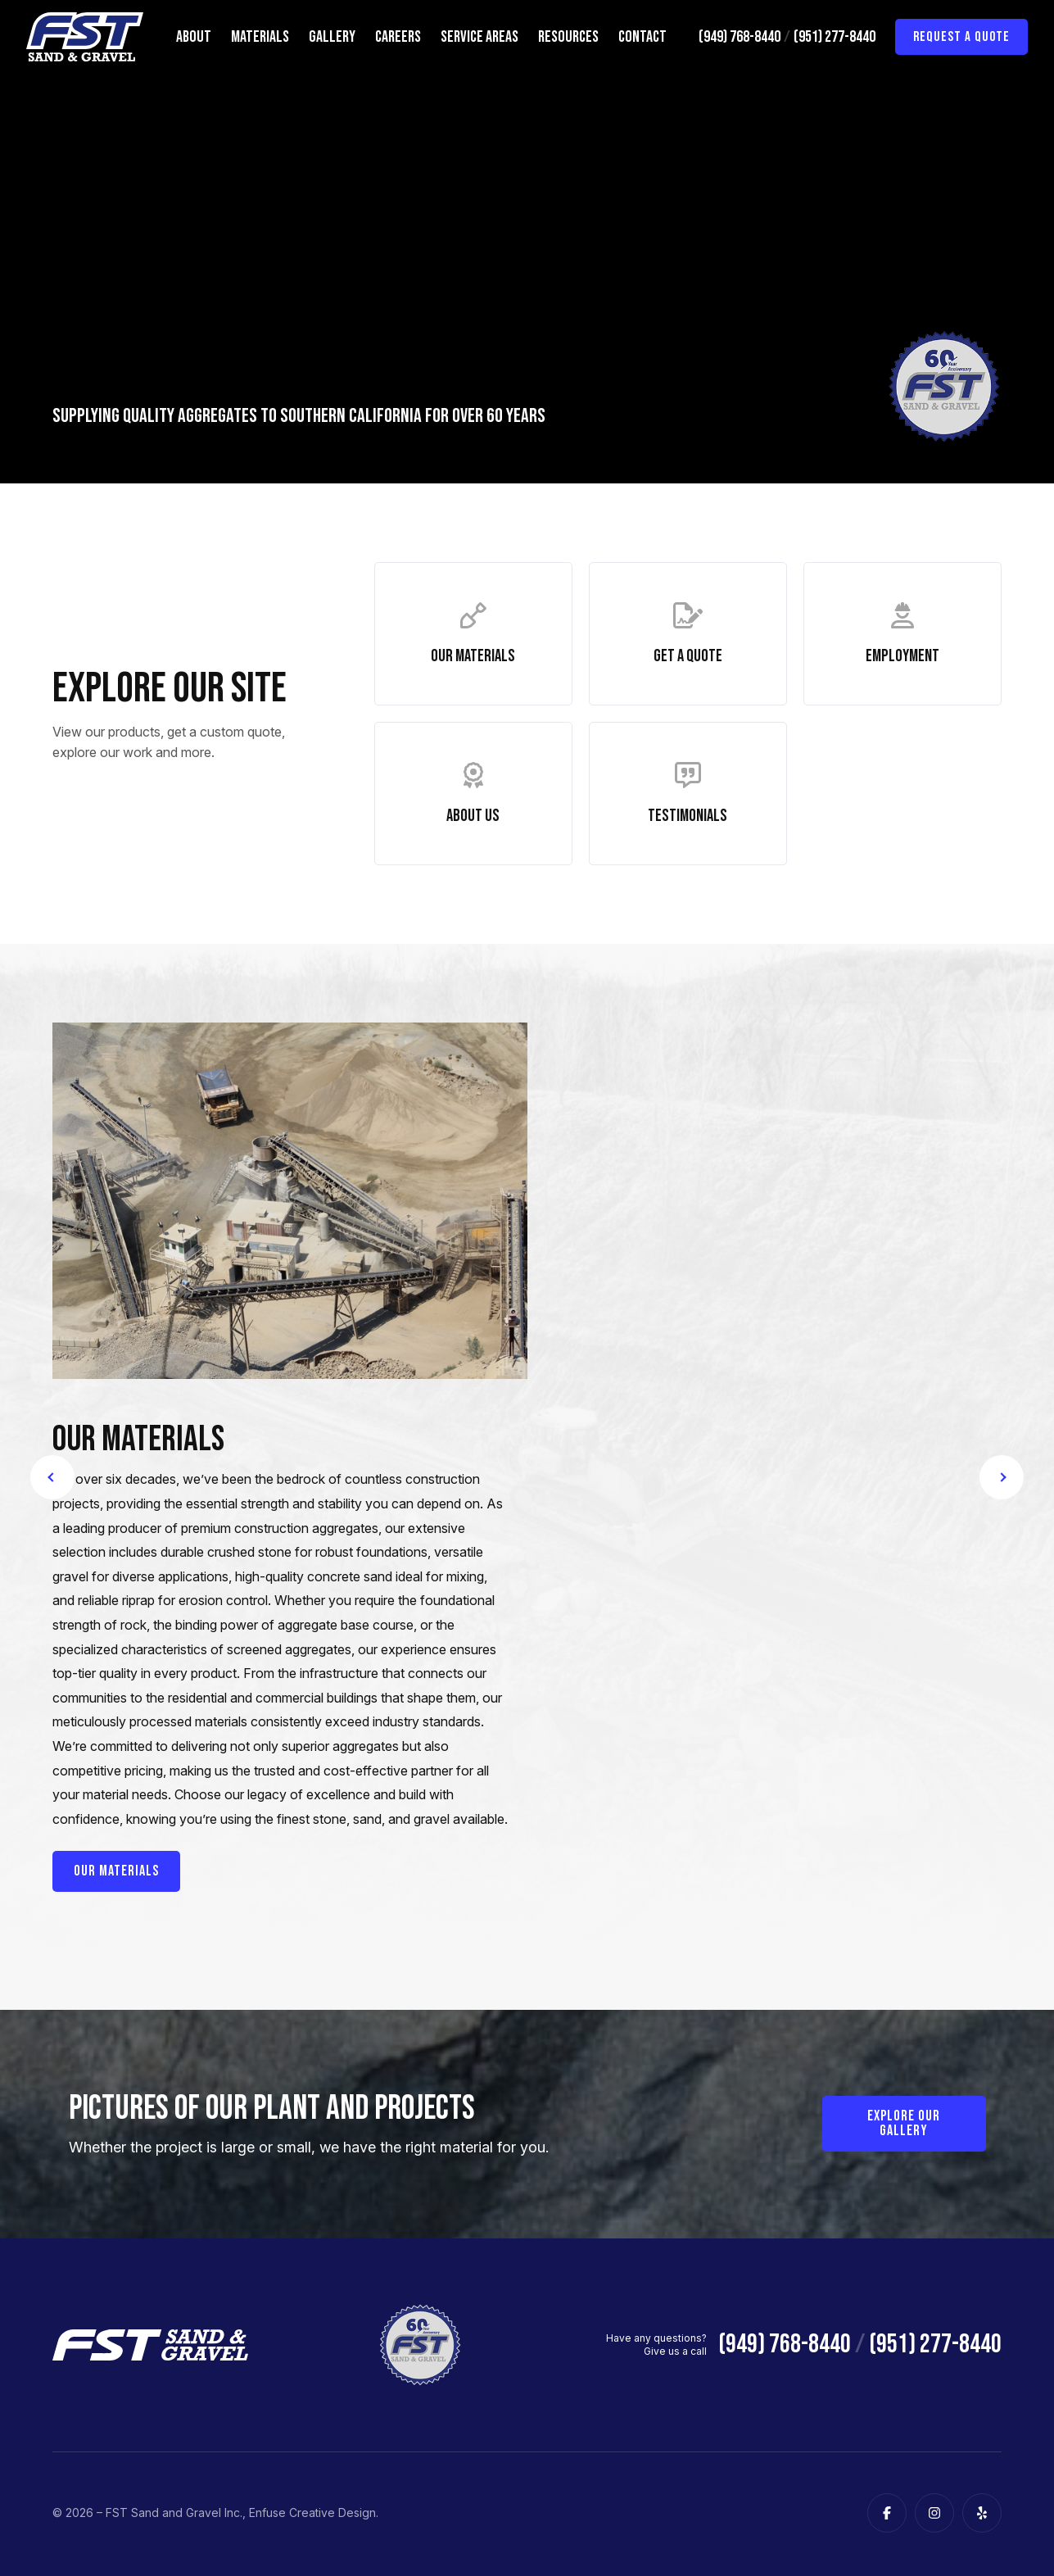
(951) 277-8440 (834, 37)
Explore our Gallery (903, 2126)
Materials (260, 37)
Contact (642, 37)
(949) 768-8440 (739, 37)
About (193, 37)
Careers (398, 37)
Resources (568, 37)
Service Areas (479, 37)
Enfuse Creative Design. (313, 2515)
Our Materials (116, 1873)
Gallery (332, 37)
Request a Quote (961, 37)
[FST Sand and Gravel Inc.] (85, 36)
